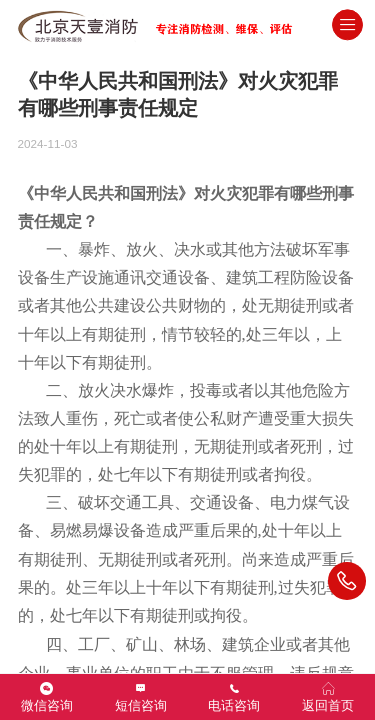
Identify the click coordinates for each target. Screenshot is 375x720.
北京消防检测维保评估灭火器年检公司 (193, 25)
